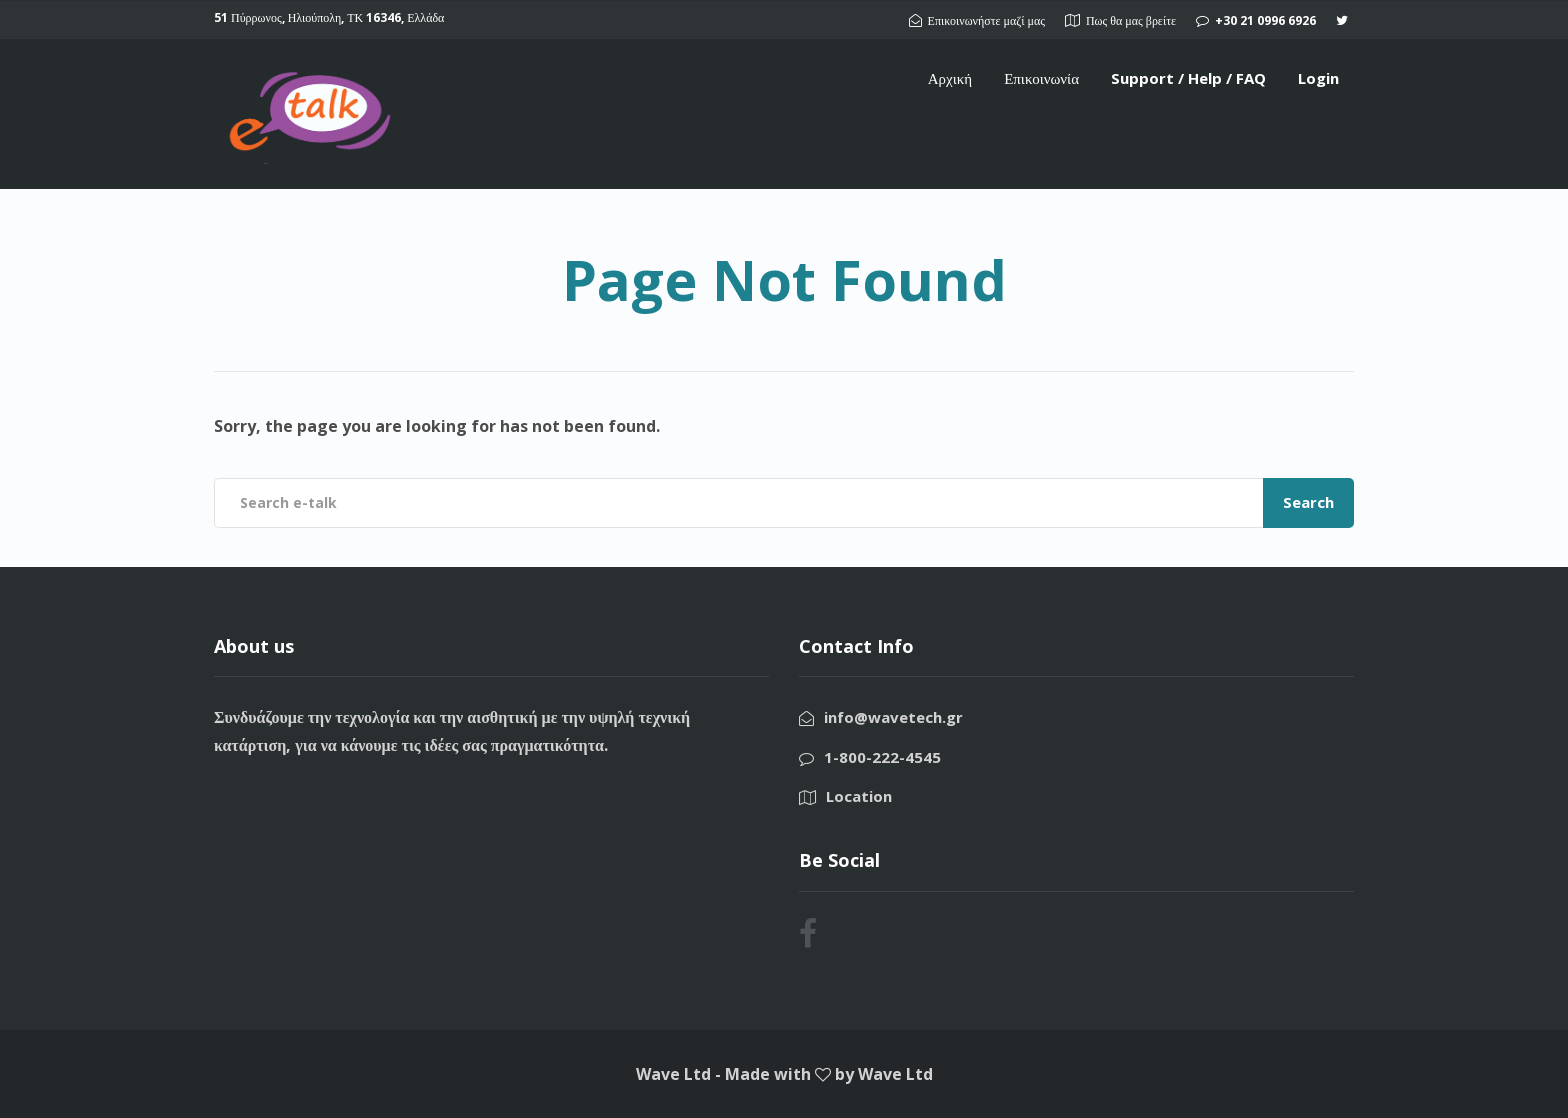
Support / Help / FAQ (1188, 78)
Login (1318, 78)
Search (1308, 502)
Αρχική (950, 78)
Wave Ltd (895, 1074)
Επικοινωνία (1041, 78)
